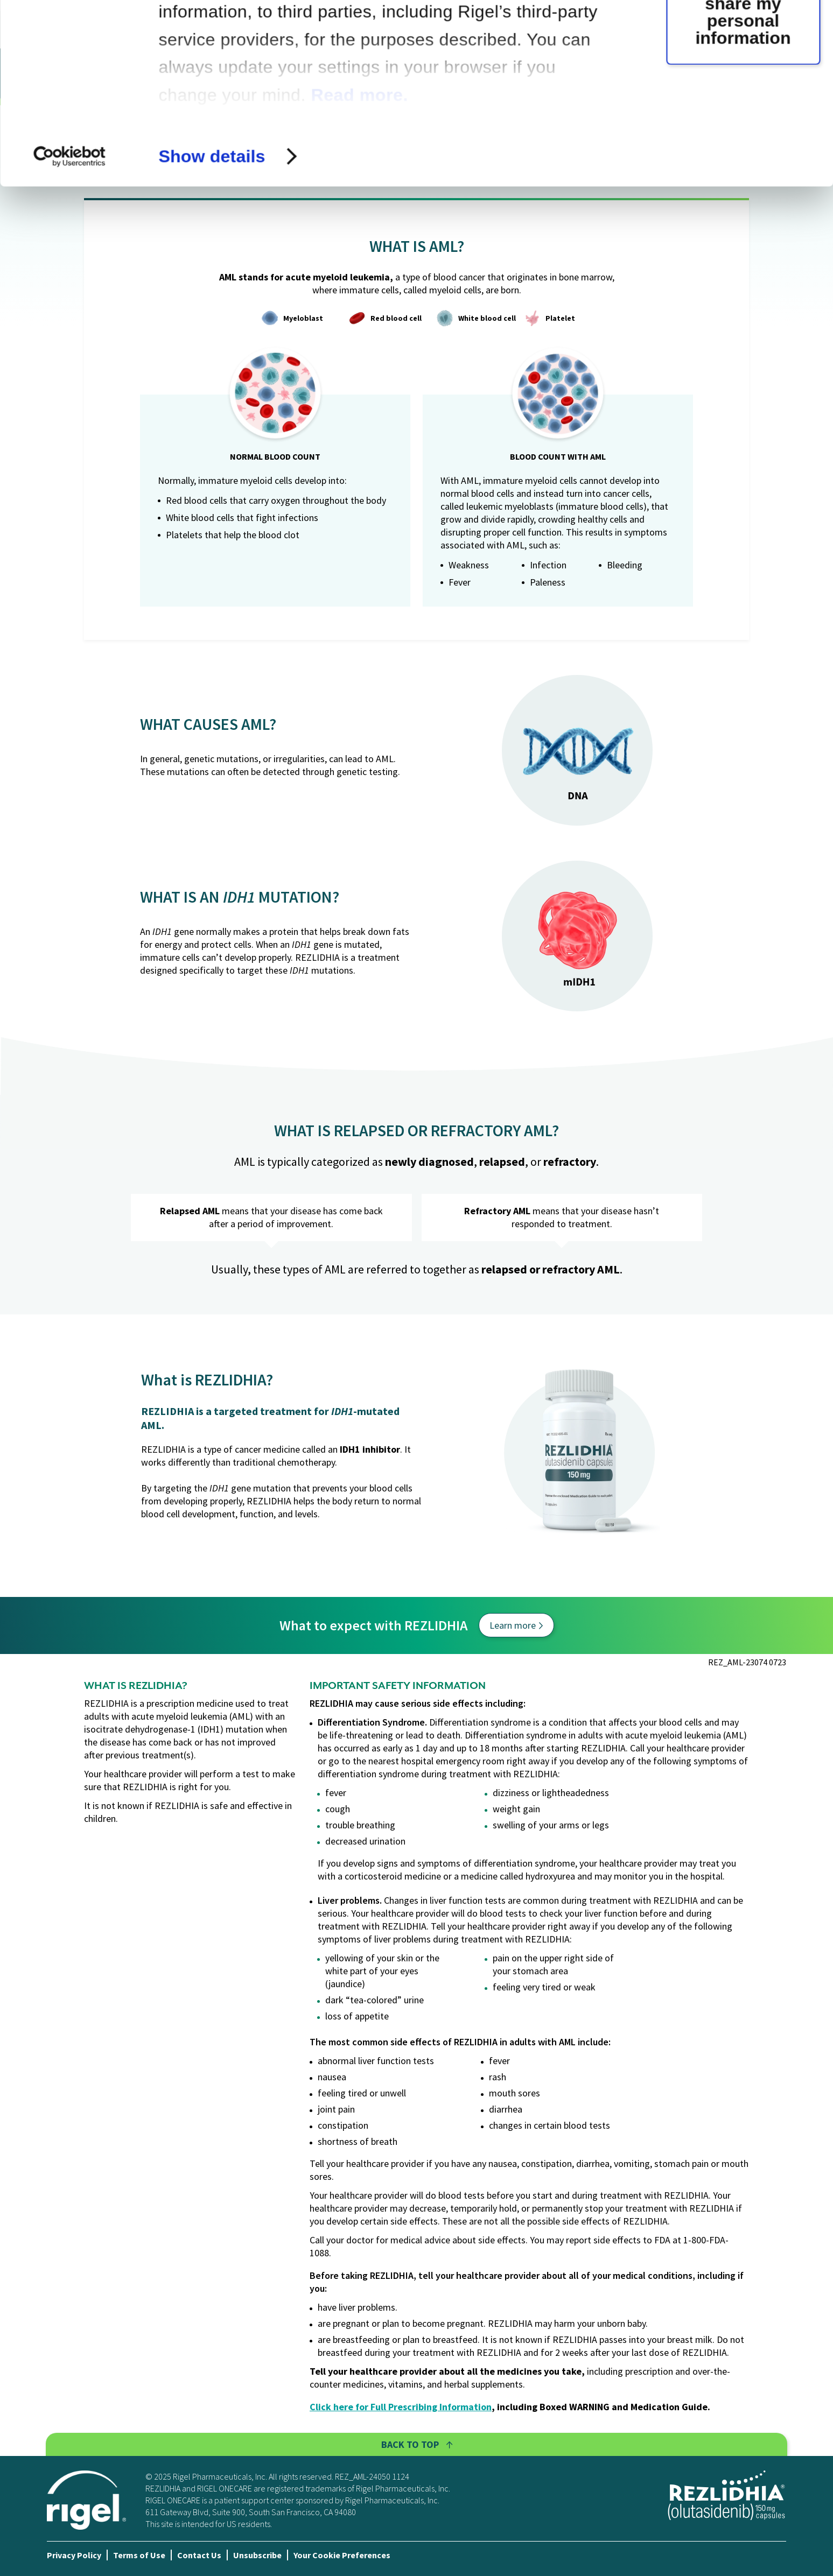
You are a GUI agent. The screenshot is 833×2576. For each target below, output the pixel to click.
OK (743, 65)
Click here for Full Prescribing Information (401, 2407)
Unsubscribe (257, 2555)
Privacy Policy (74, 2555)
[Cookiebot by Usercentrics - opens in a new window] (70, 325)
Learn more (516, 1625)
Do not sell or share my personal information (743, 180)
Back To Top (416, 2444)
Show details (211, 325)
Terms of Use (139, 2555)
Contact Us (199, 2555)
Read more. (359, 263)
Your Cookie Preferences (341, 2555)
